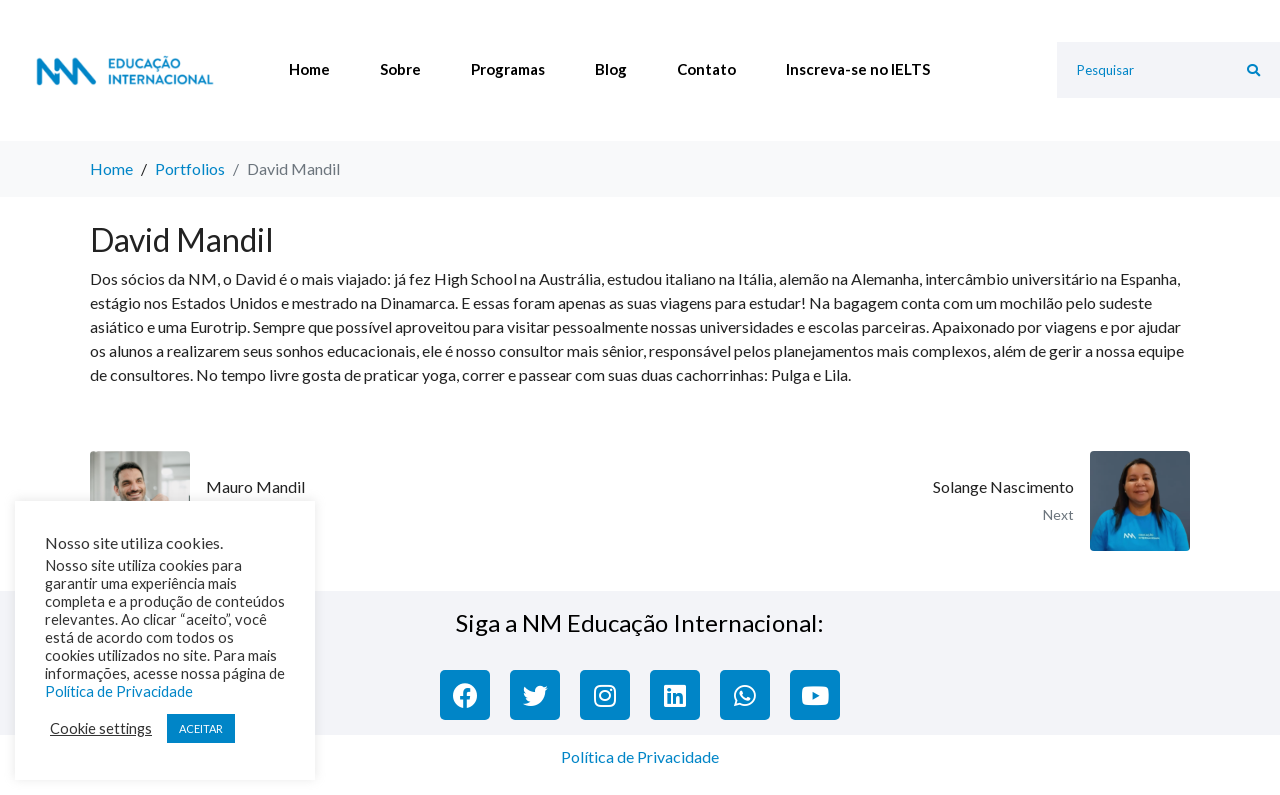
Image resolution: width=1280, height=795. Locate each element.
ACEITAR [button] (201, 728)
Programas (508, 69)
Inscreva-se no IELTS (858, 69)
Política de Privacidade (640, 756)
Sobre (400, 69)
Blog (611, 69)
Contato (706, 69)
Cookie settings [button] (101, 728)
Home (309, 69)
